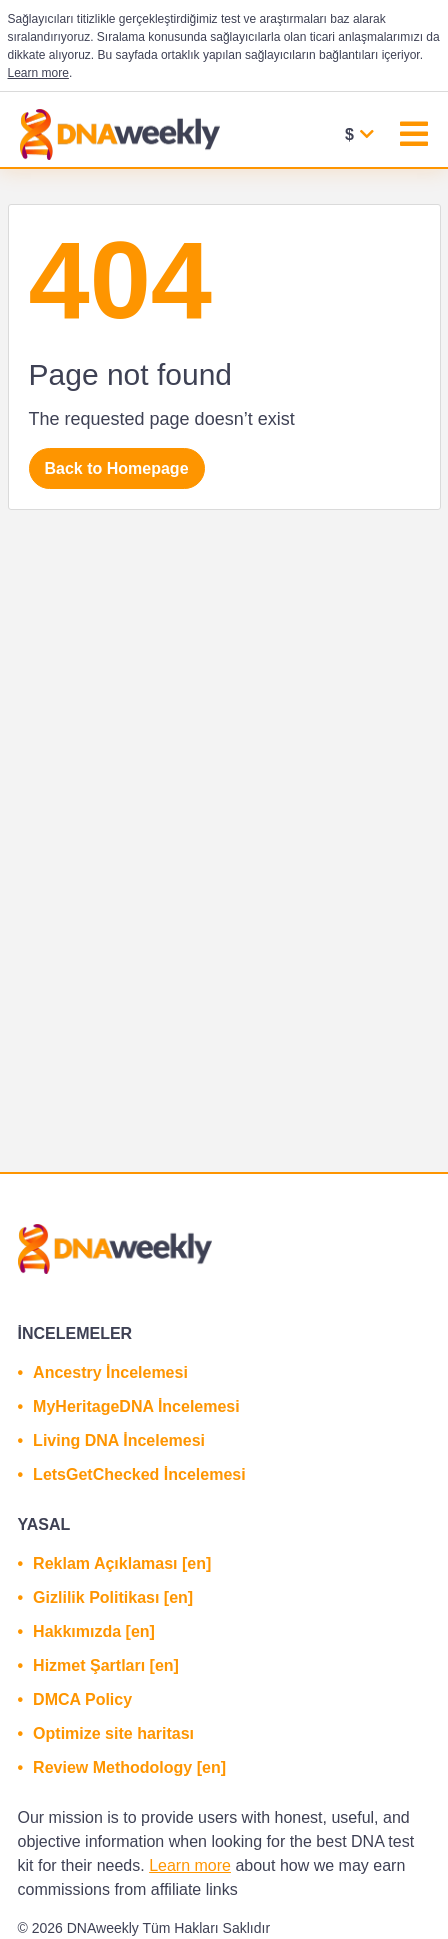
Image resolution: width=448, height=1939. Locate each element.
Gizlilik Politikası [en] (113, 1597)
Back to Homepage (117, 468)
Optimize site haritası (113, 1733)
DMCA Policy (82, 1699)
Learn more (38, 73)
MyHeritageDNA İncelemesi (136, 1406)
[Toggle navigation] (414, 136)
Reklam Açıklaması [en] (122, 1563)
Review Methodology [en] (129, 1767)
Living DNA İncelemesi (119, 1440)
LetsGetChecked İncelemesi (139, 1474)
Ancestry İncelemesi (110, 1372)
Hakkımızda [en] (94, 1631)
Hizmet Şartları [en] (106, 1665)
